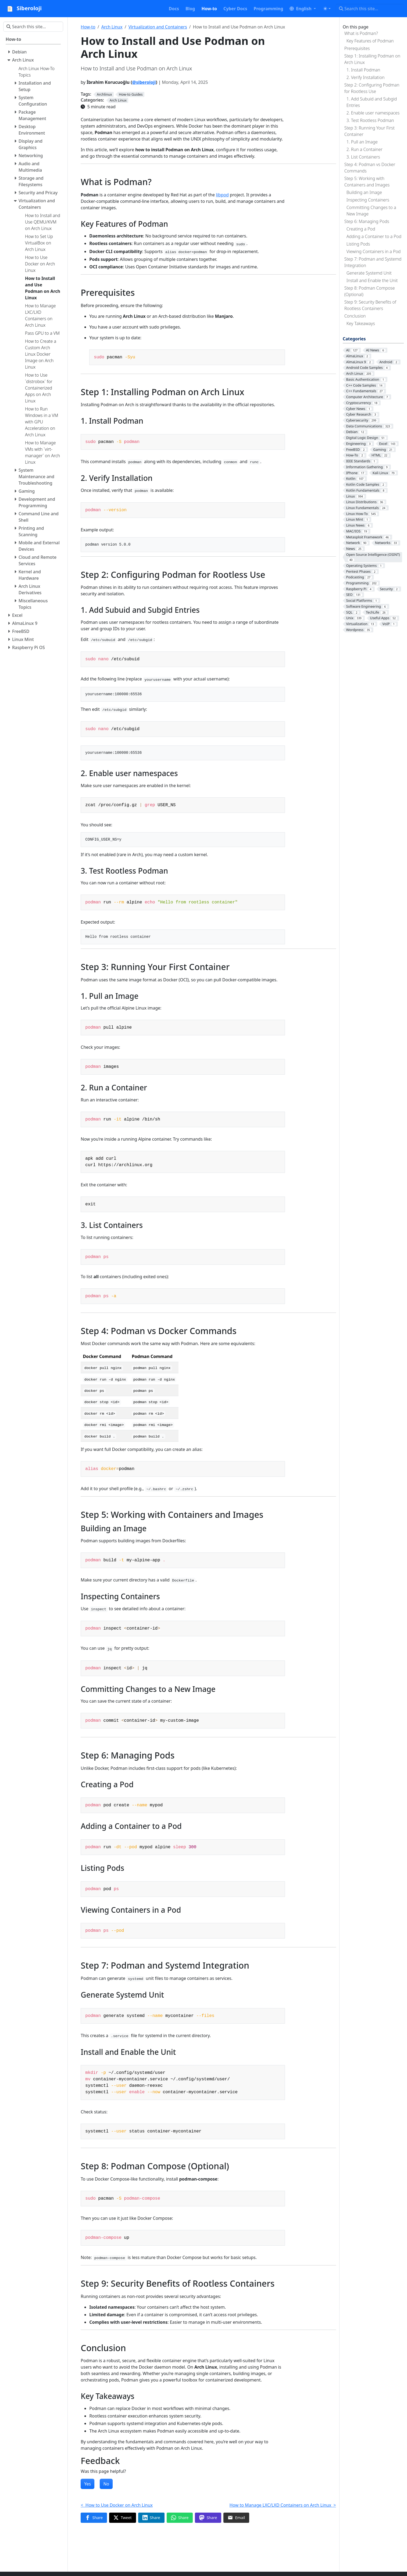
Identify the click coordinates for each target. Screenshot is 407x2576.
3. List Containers (363, 157)
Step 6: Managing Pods (366, 221)
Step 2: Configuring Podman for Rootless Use (371, 88)
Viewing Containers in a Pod (374, 251)
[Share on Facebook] (94, 2518)
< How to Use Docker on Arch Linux (117, 2505)
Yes (87, 2484)
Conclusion (355, 316)
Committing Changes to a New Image (371, 210)
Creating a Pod (361, 229)
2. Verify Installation (366, 77)
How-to (88, 27)
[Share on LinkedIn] (151, 2518)
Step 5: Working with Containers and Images (367, 181)
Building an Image (364, 192)
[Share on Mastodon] (208, 2518)
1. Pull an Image (362, 142)
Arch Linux (112, 27)
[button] (302, 8)
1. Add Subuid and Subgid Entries (372, 102)
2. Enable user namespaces (373, 113)
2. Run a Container (365, 149)
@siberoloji (144, 82)
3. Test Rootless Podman (370, 120)
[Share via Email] (236, 2518)
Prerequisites (357, 48)
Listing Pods (358, 244)
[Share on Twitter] (122, 2518)
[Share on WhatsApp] (180, 2518)
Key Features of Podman (370, 41)
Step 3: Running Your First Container (369, 131)
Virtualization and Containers (157, 27)
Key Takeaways (361, 323)
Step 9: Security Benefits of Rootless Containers (370, 305)
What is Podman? (361, 33)
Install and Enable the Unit (372, 280)
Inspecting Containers (368, 200)
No (106, 2484)
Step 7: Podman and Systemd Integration (373, 262)
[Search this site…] (370, 8)
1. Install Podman (363, 70)
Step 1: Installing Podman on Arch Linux (372, 59)
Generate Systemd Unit (369, 273)
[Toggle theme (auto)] (327, 8)
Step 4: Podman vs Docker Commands (369, 167)
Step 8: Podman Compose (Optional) (369, 291)
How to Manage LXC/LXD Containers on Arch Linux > (283, 2505)
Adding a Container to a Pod (374, 236)
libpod (222, 195)
